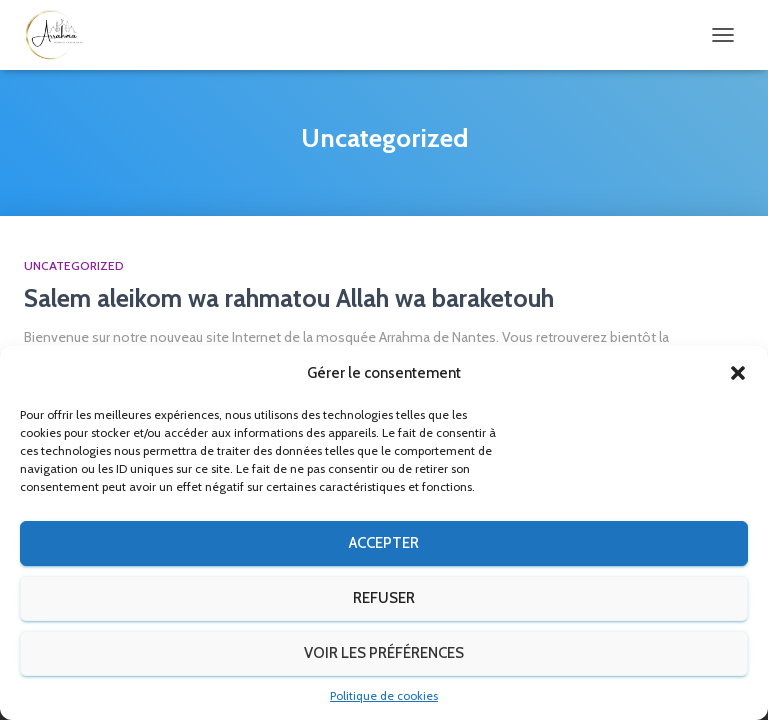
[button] (738, 373)
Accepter (384, 543)
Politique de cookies (384, 695)
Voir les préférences (384, 653)
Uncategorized (74, 265)
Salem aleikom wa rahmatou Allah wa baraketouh (289, 298)
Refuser (384, 598)
